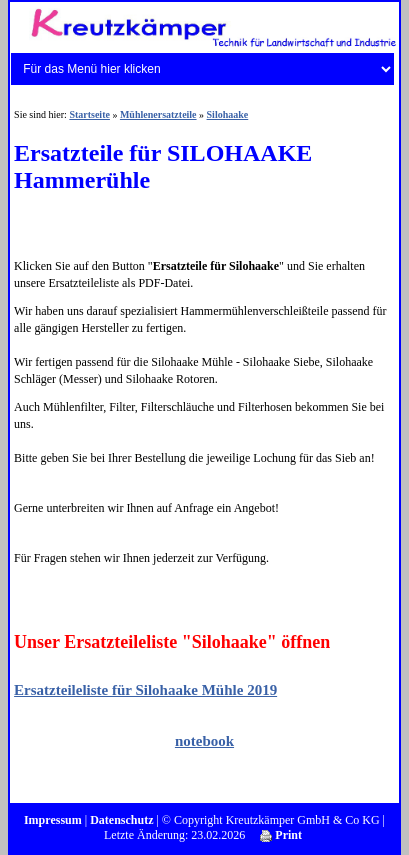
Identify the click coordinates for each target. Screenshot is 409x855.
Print (281, 835)
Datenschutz (121, 820)
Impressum (53, 820)
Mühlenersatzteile (158, 114)
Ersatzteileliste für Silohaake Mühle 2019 (145, 690)
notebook (204, 741)
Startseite (89, 114)
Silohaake (228, 114)
